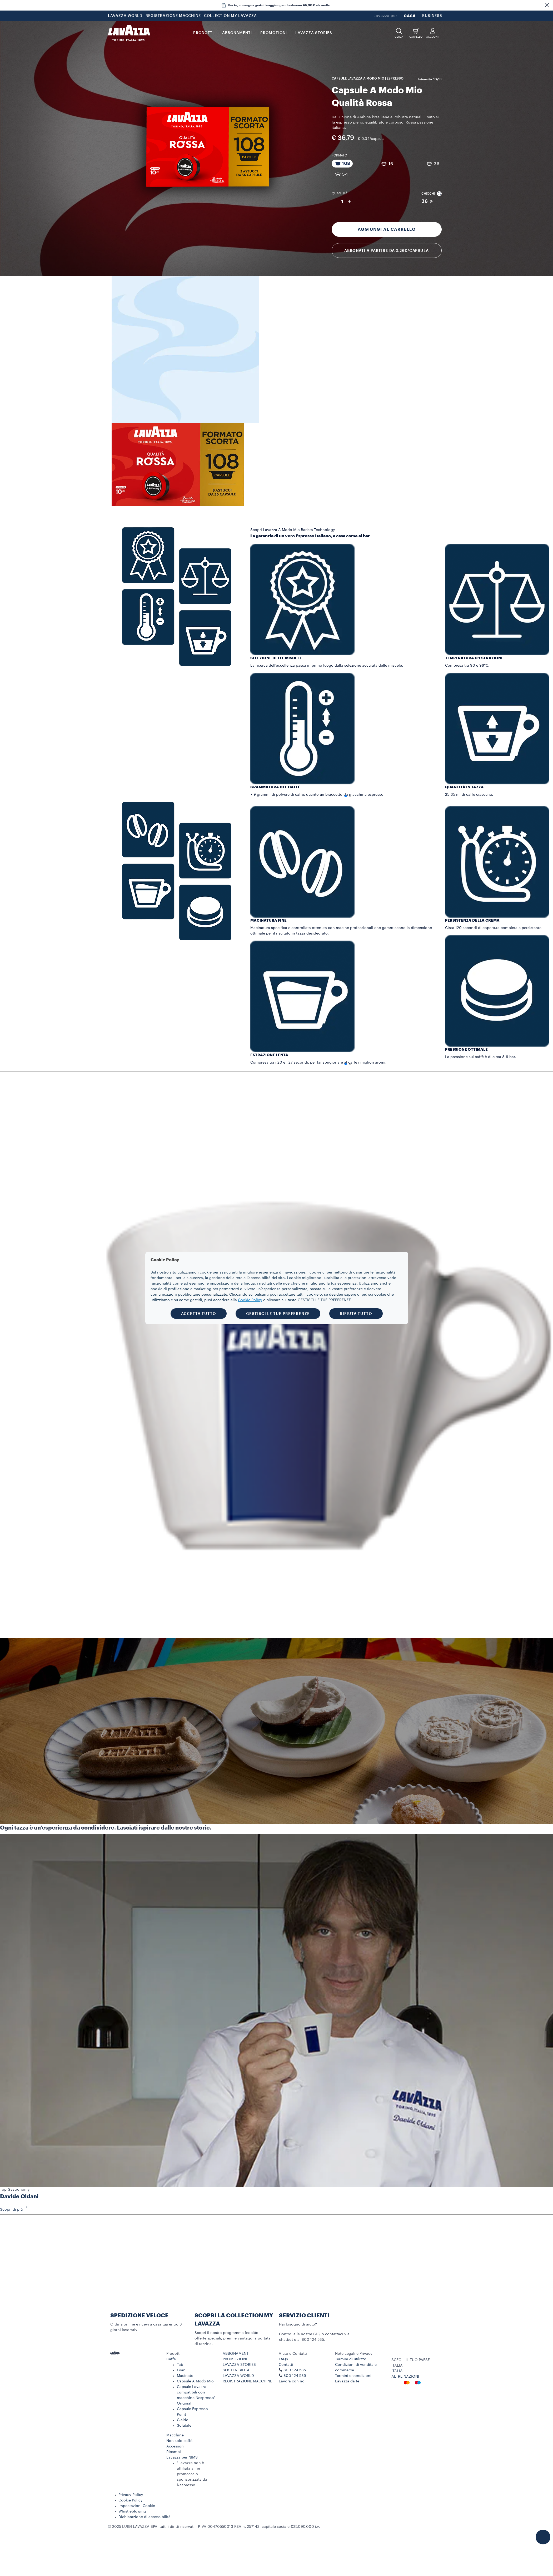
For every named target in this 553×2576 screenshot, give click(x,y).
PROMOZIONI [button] (273, 33)
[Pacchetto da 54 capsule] (341, 174)
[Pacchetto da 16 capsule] (386, 164)
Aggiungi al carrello (387, 229)
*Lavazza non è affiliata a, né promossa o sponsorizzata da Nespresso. (192, 2474)
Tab (180, 2365)
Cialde (182, 2420)
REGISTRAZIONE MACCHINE (173, 16)
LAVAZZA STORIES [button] (313, 33)
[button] (546, 5)
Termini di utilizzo (350, 2359)
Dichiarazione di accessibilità (144, 2517)
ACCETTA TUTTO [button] (198, 1313)
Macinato (185, 2376)
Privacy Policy (130, 2495)
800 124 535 (294, 2376)
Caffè (171, 2359)
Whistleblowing (132, 2511)
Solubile (184, 2425)
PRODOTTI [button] (203, 33)
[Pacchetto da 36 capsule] (432, 164)
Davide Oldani (19, 2196)
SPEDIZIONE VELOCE (139, 2315)
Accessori (175, 2446)
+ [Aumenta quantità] (349, 202)
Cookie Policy (130, 2500)
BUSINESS (432, 16)
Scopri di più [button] (15, 2209)
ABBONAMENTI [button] (237, 33)
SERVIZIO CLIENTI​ (304, 2315)
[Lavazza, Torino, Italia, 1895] (129, 32)
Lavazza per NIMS (182, 2457)
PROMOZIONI (235, 2359)
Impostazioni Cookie (136, 2506)
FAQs (283, 2359)
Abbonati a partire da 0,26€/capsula (386, 250)
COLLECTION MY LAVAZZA (230, 16)
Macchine (175, 2435)
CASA (410, 16)
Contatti (286, 2365)
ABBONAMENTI (236, 2354)
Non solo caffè (179, 2441)
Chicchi (431, 193)
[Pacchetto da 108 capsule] (342, 164)
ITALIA (397, 2371)
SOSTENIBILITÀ (236, 2370)
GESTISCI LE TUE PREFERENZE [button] (278, 1313)
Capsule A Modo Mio (195, 2381)
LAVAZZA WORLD (125, 16)
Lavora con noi (292, 2381)
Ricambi (173, 2452)
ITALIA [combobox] (397, 2365)
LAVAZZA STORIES (239, 2365)
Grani (182, 2370)
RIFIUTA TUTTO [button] (356, 1313)
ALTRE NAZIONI (405, 2376)
